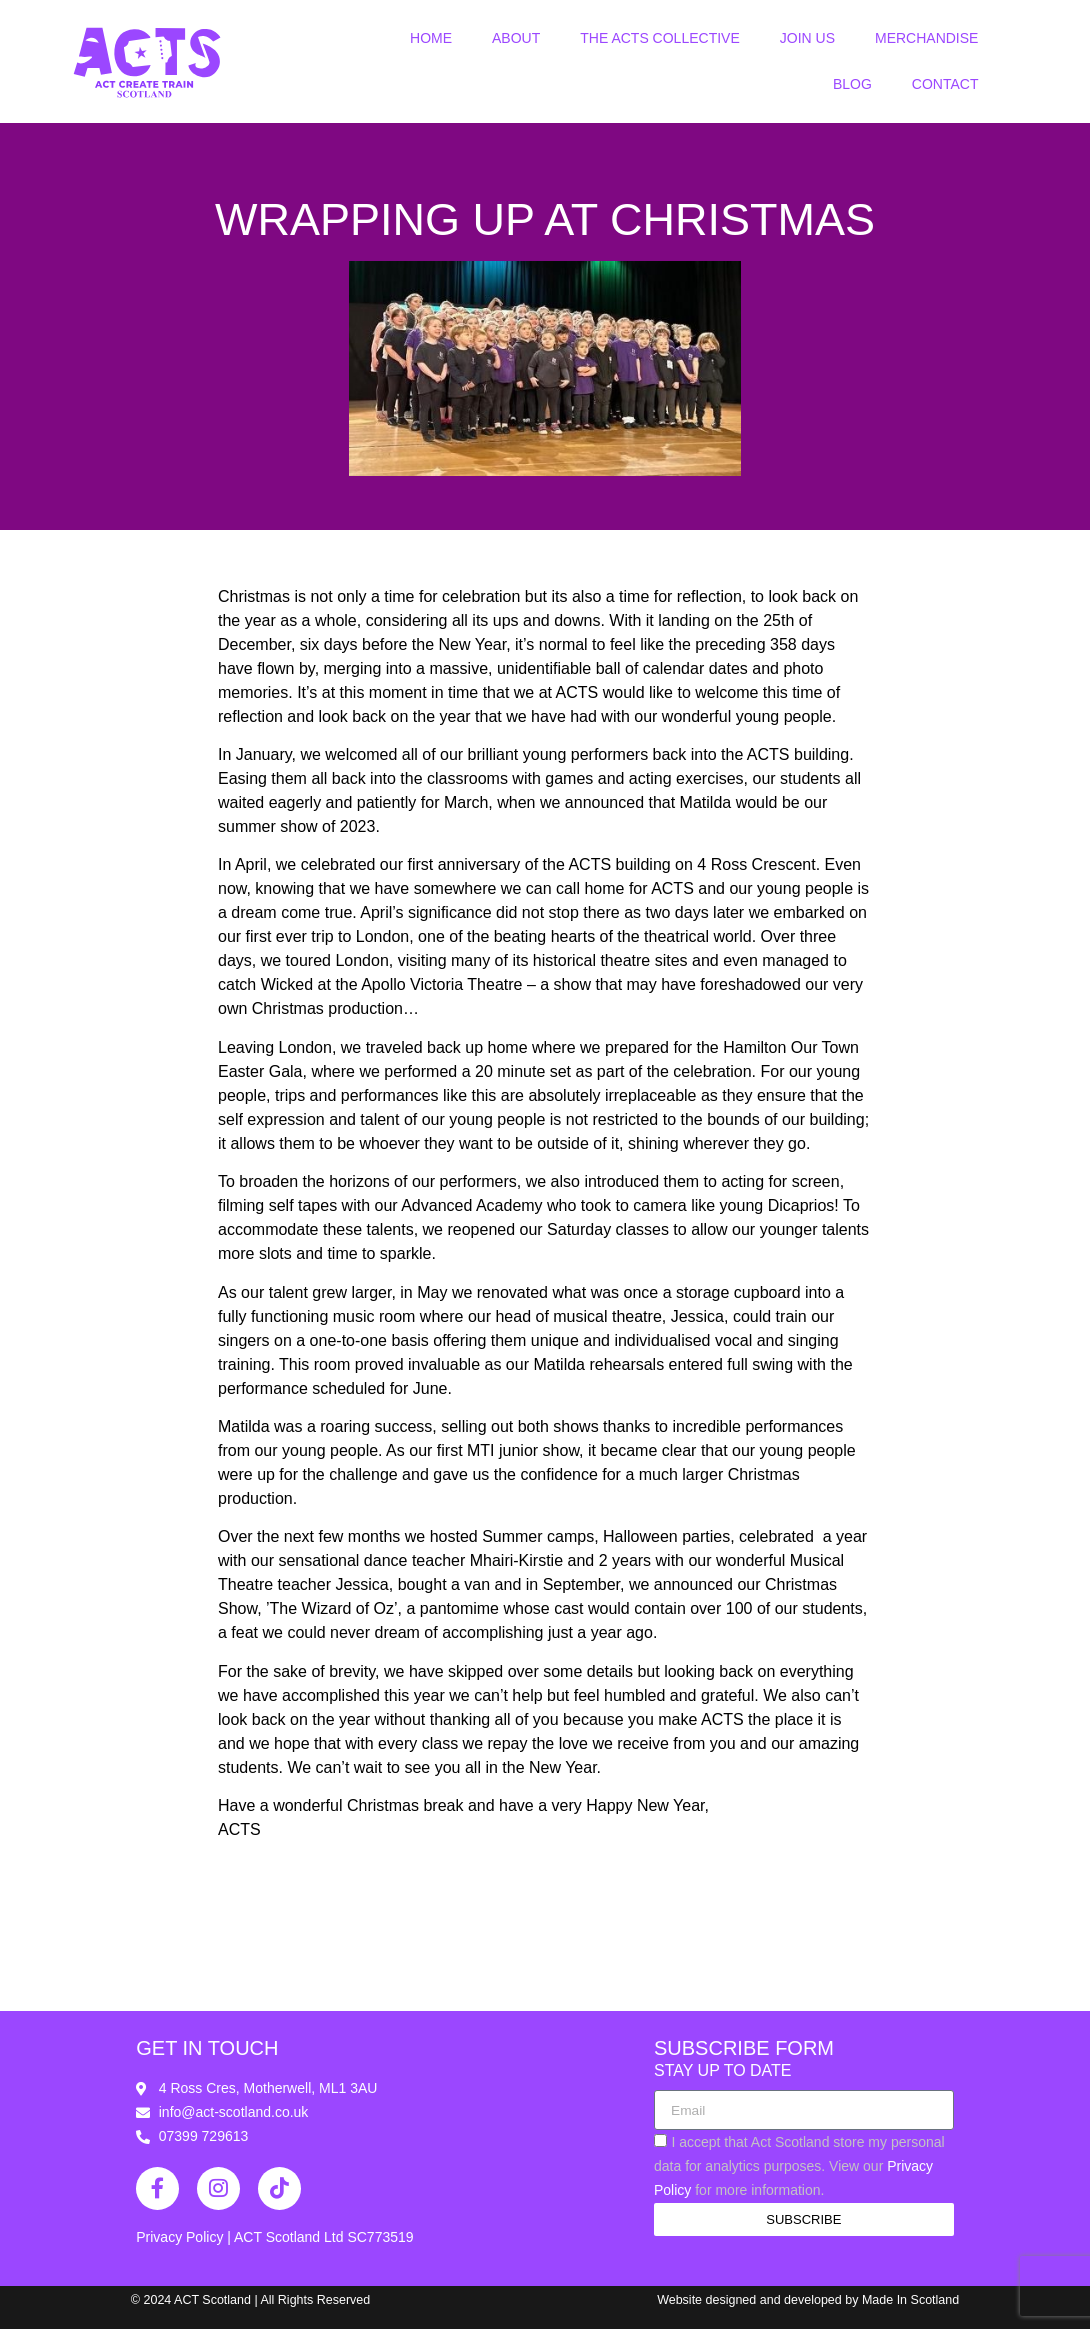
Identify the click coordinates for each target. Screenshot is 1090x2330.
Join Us (807, 38)
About (516, 38)
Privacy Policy (181, 2238)
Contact (945, 84)
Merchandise (926, 38)
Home (431, 38)
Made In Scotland (910, 2301)
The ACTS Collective (659, 38)
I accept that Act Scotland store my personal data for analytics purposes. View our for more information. (799, 2167)
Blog (852, 84)
